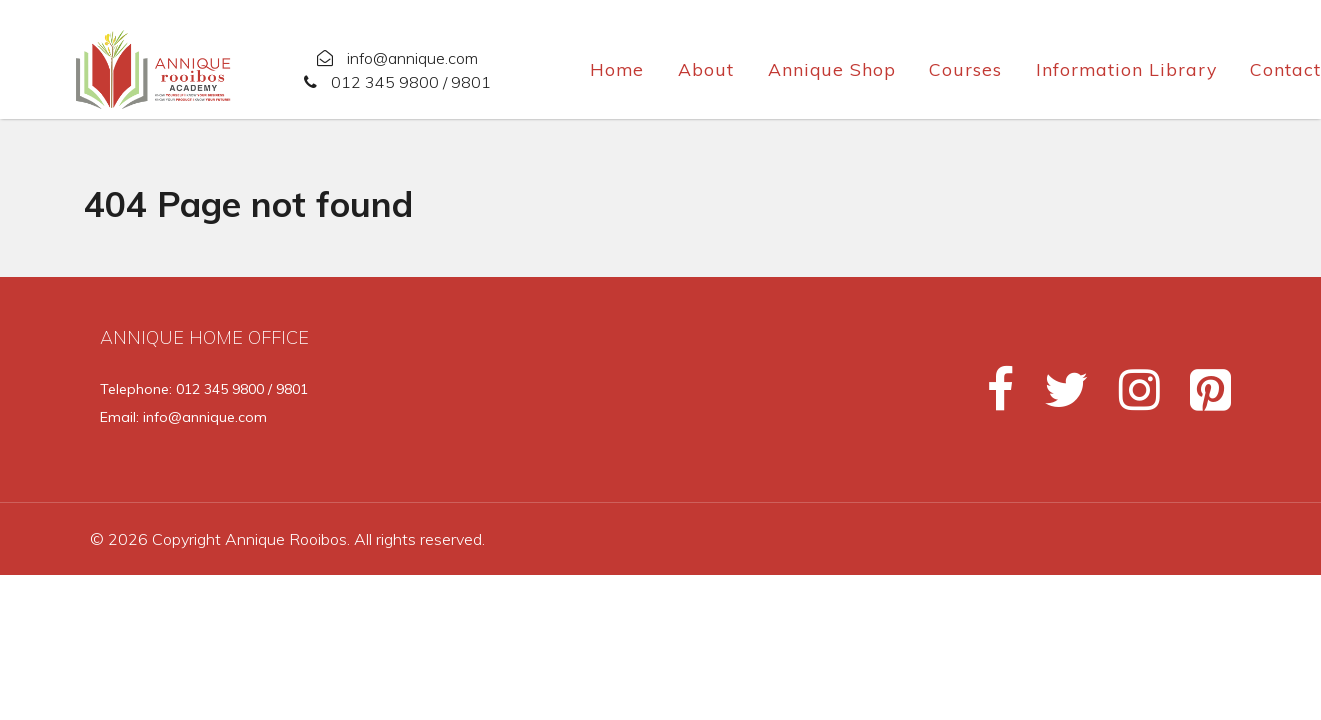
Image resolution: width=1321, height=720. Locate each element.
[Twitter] (1057, 398)
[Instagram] (1130, 398)
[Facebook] (991, 398)
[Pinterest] (1198, 398)
